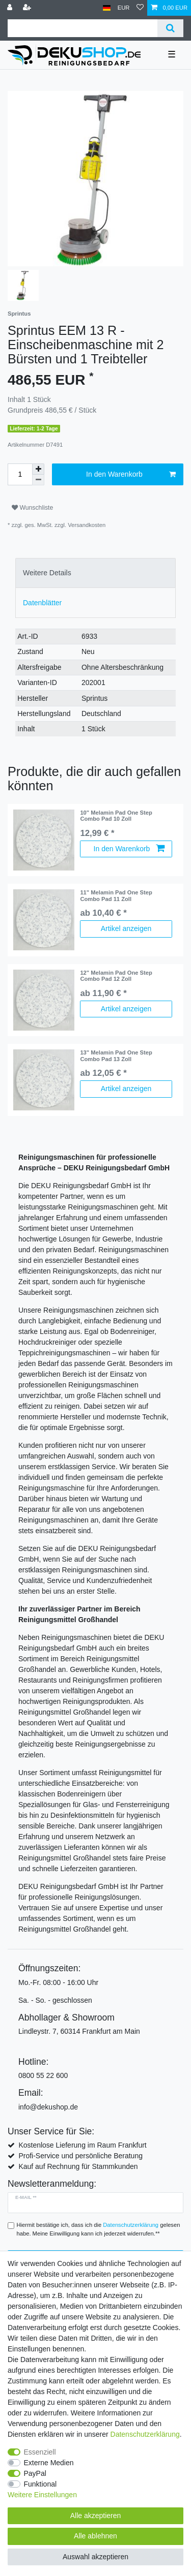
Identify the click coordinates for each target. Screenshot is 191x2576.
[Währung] (123, 8)
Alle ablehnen (95, 2536)
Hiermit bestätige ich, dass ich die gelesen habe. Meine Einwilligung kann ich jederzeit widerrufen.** (98, 2229)
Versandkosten (86, 525)
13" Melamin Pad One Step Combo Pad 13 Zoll (116, 1055)
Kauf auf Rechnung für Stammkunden (78, 2166)
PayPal (35, 2473)
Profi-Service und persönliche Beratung (80, 2156)
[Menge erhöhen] (38, 469)
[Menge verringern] (38, 480)
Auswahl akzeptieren (95, 2557)
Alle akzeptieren (95, 2515)
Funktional (40, 2484)
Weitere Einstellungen (42, 2495)
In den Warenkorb (131, 474)
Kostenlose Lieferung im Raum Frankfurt (82, 2145)
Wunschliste (32, 507)
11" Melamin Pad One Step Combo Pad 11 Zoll (116, 895)
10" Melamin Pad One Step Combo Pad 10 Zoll (116, 816)
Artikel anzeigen (126, 928)
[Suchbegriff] (82, 28)
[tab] (95, 573)
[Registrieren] (28, 8)
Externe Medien (49, 2463)
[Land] (106, 8)
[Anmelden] (11, 8)
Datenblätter (42, 603)
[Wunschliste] (140, 8)
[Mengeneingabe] (20, 474)
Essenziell (40, 2452)
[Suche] (170, 28)
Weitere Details (47, 573)
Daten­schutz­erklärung (145, 2434)
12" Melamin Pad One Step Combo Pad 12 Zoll (116, 976)
